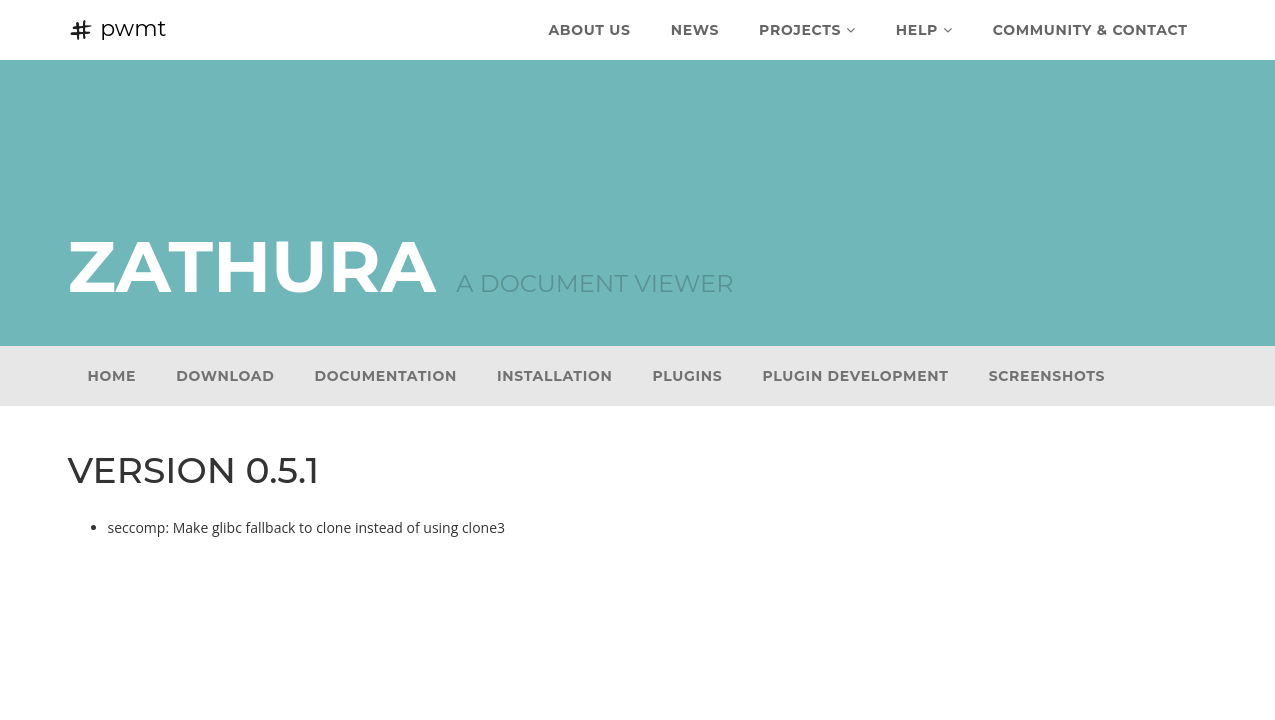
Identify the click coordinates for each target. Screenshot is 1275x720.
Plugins (688, 376)
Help (924, 30)
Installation (555, 376)
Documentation (386, 376)
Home (112, 376)
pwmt (117, 28)
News (695, 30)
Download (225, 376)
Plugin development (856, 376)
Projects (807, 30)
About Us (589, 30)
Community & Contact (1090, 30)
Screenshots (1047, 376)
